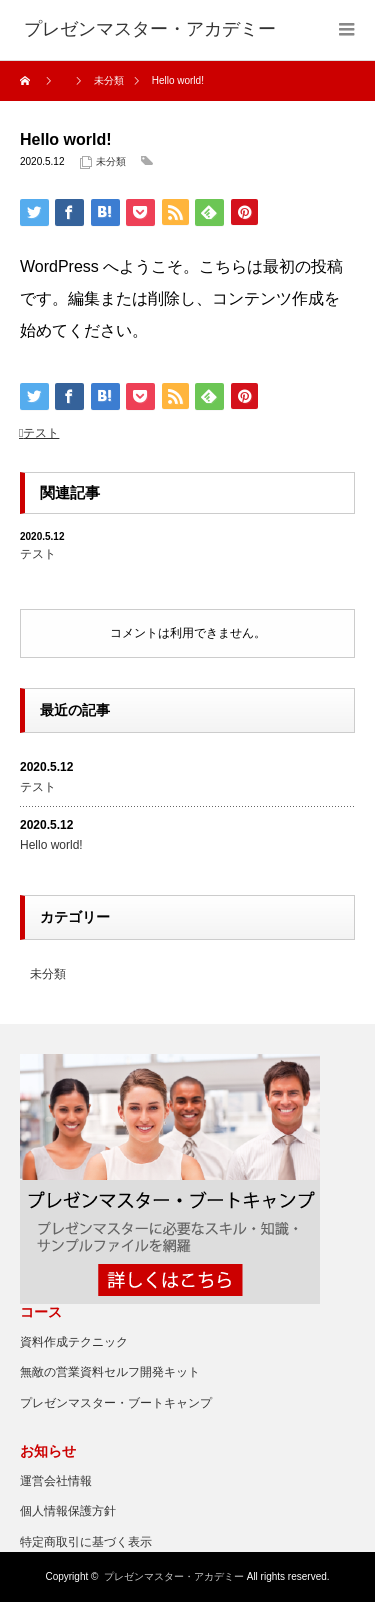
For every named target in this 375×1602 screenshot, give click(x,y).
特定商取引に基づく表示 (86, 1542)
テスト (41, 433)
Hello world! (51, 845)
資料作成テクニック (74, 1342)
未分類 (111, 161)
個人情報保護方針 (68, 1511)
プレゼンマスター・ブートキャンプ (116, 1403)
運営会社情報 (56, 1481)
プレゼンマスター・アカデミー (174, 1576)
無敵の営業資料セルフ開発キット (110, 1372)
